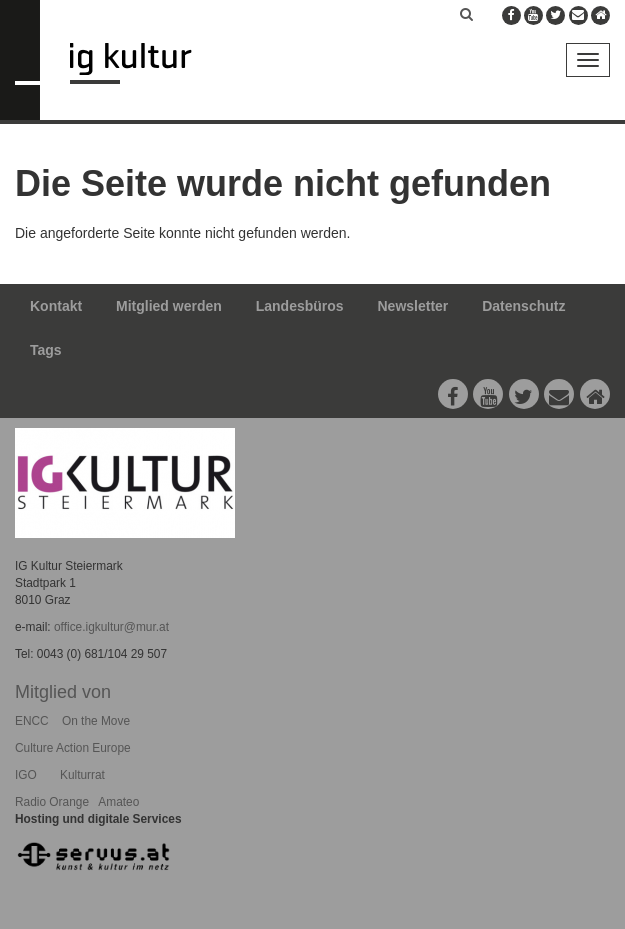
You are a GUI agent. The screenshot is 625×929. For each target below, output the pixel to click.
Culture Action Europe (73, 748)
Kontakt (56, 306)
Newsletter (413, 306)
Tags (46, 350)
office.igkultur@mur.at (111, 627)
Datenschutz (523, 306)
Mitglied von (63, 692)
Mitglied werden (169, 306)
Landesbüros (300, 306)
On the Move (96, 721)
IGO (26, 775)
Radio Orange (52, 802)
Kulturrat (82, 775)
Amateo (118, 802)
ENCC (32, 721)
